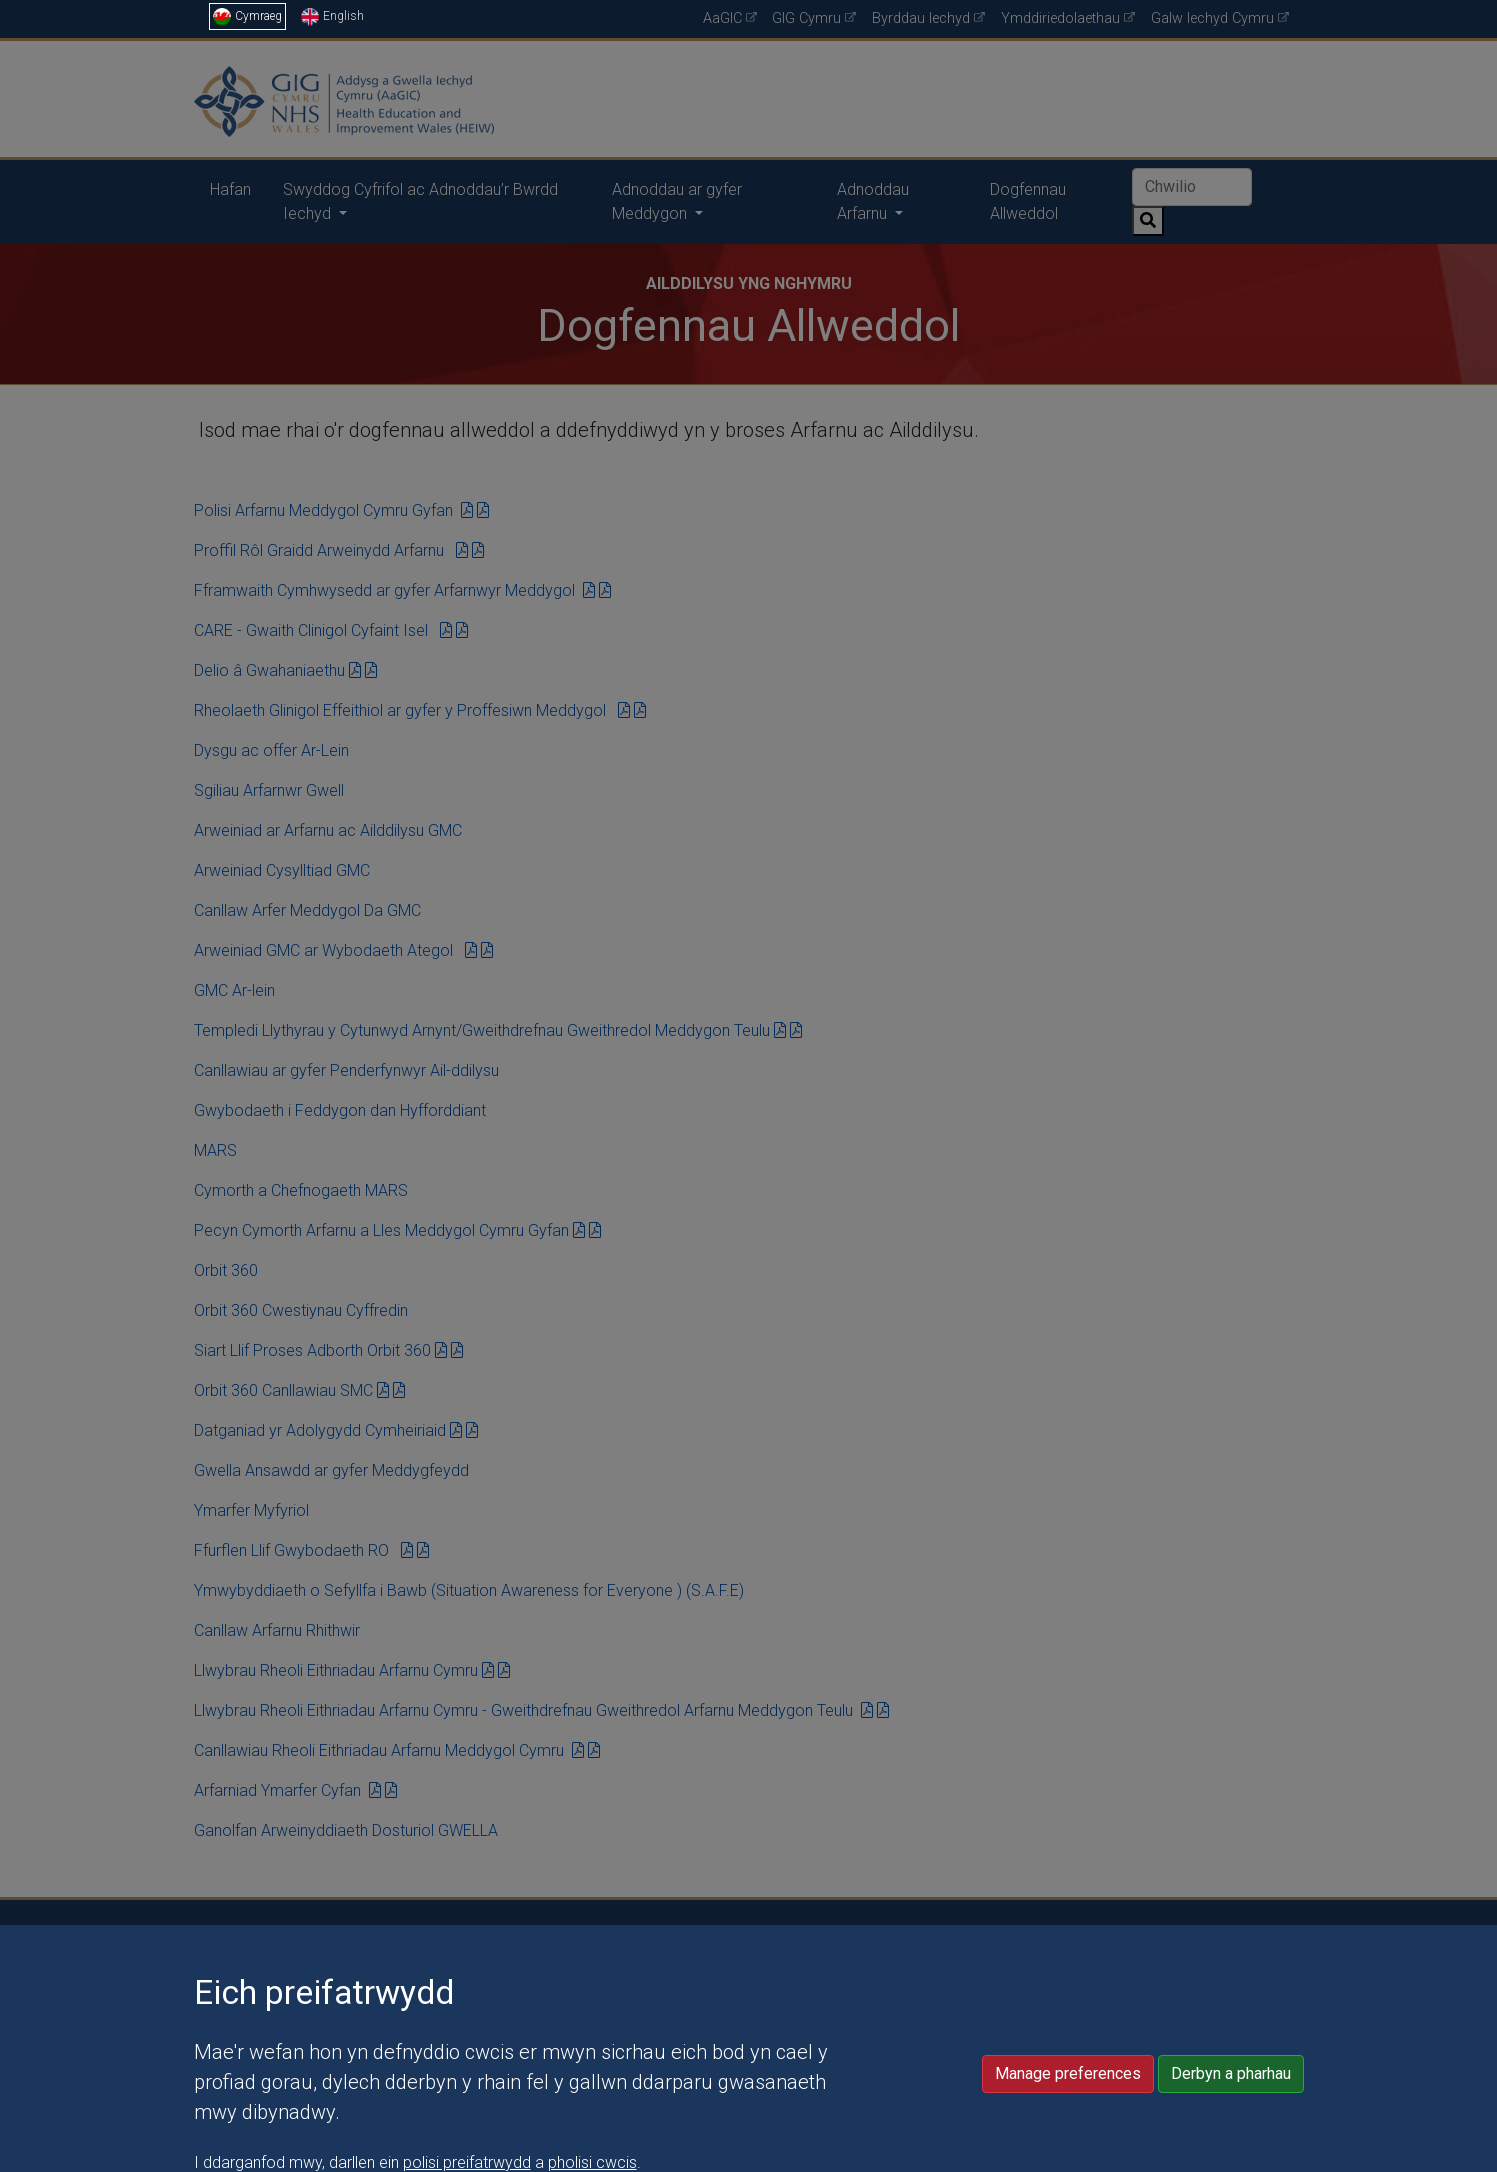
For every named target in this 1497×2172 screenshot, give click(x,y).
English (332, 16)
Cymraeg (247, 16)
